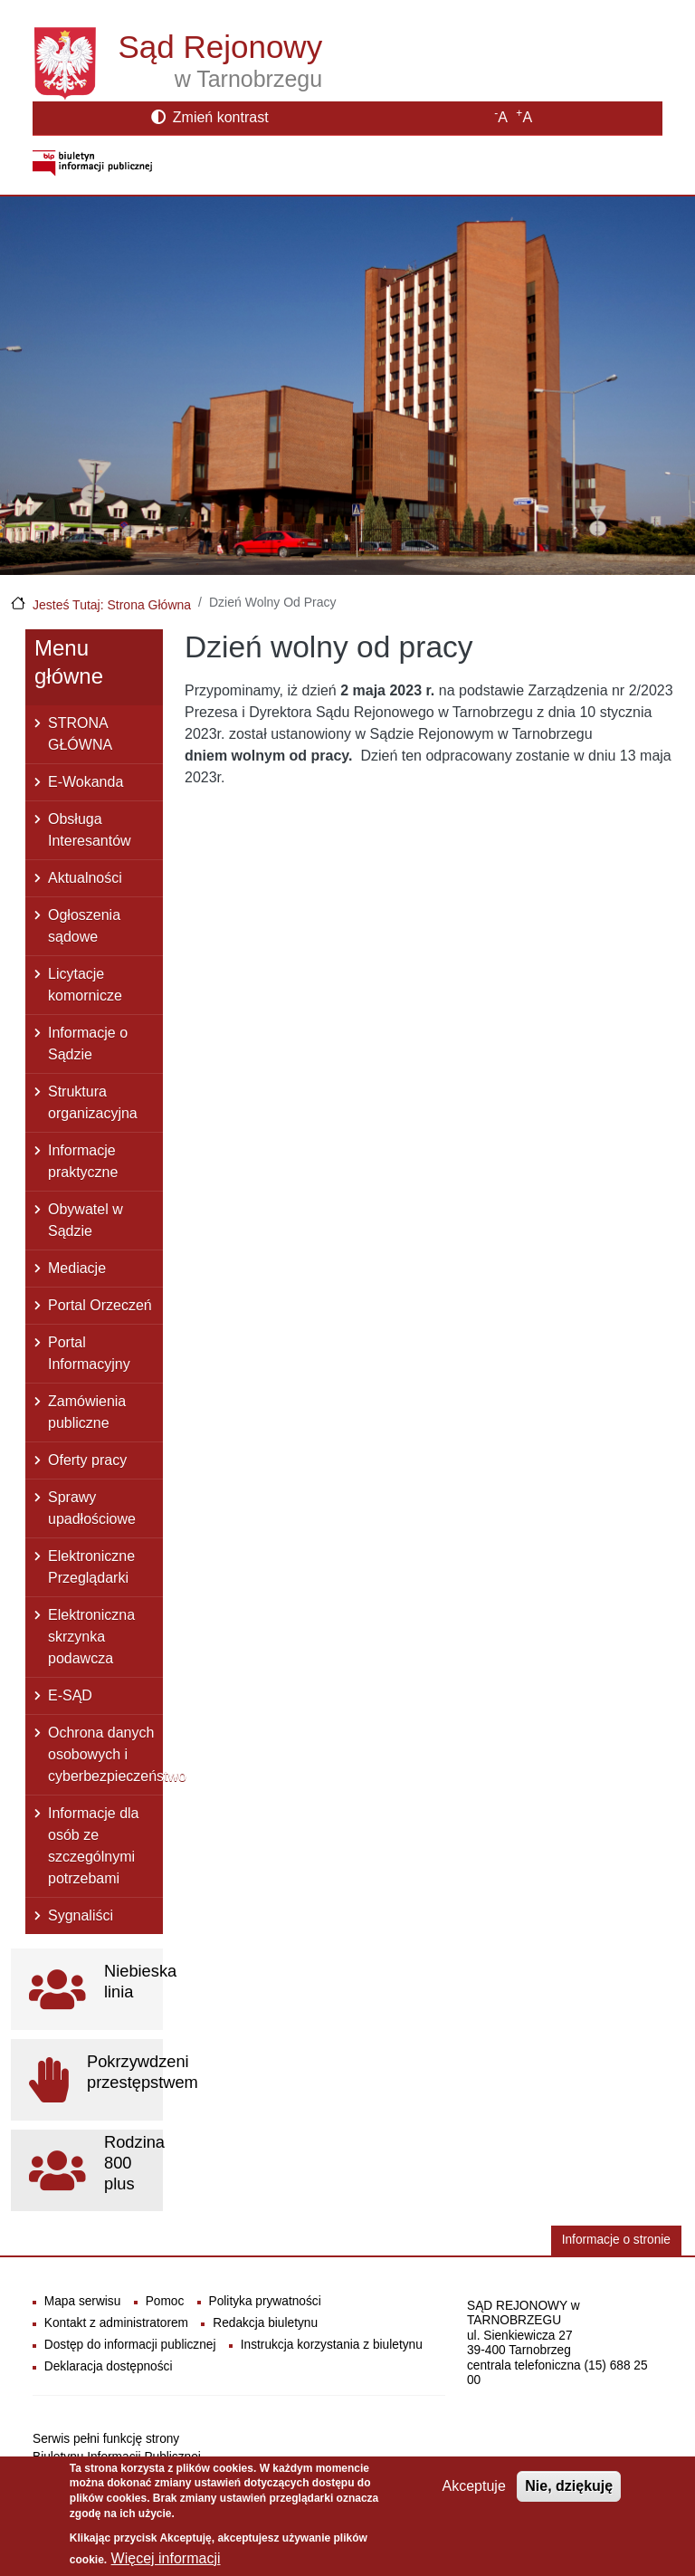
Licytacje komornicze (85, 984)
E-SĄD (70, 1695)
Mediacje (77, 1268)
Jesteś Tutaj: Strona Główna (112, 605)
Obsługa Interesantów (89, 829)
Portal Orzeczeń (100, 1305)
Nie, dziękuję (569, 2495)
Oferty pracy (87, 1460)
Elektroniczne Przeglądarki (91, 1566)
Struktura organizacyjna (93, 1102)
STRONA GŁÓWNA (80, 733)
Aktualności (85, 878)
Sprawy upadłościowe (92, 1508)
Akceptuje (474, 2495)
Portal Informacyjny (89, 1353)
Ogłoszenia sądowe (84, 925)
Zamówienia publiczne (87, 1412)
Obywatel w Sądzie (85, 1220)
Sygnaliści (80, 1915)
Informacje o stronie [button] (616, 2239)
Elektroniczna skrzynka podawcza (91, 1636)
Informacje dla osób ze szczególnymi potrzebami (93, 1845)
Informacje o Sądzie (88, 1043)
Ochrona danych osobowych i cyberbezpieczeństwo (105, 1754)
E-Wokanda (85, 782)
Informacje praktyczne (83, 1161)
